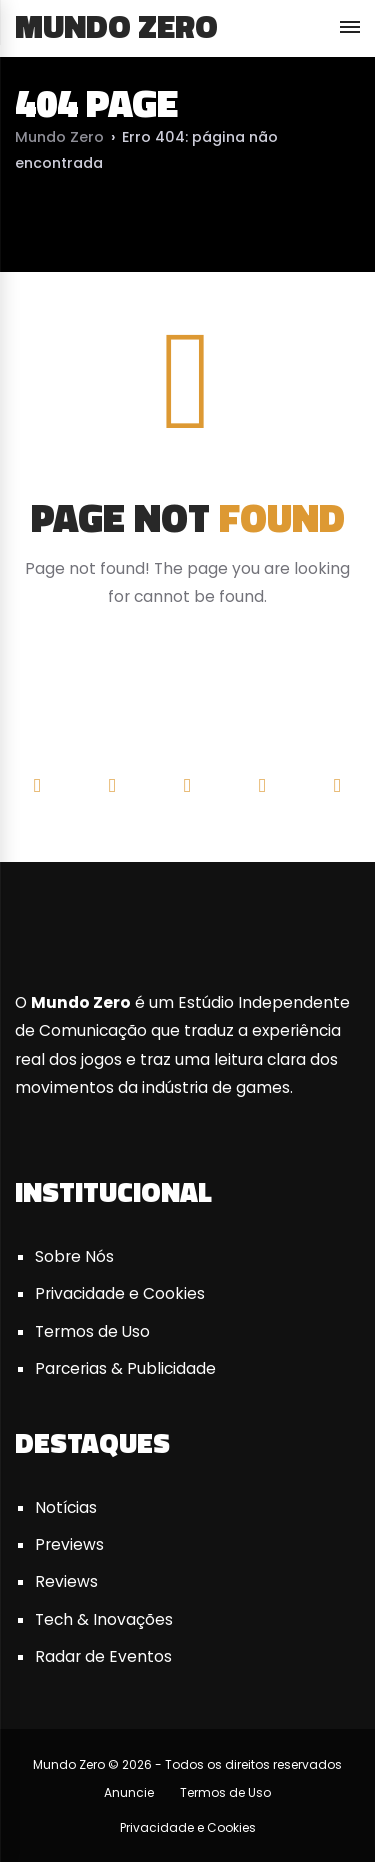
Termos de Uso (92, 1331)
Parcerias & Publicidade (125, 1368)
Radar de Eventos (103, 1656)
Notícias (66, 1507)
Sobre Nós (74, 1256)
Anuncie (129, 1792)
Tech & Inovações (104, 1619)
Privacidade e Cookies (120, 1293)
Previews (69, 1544)
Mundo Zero (116, 26)
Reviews (66, 1581)
